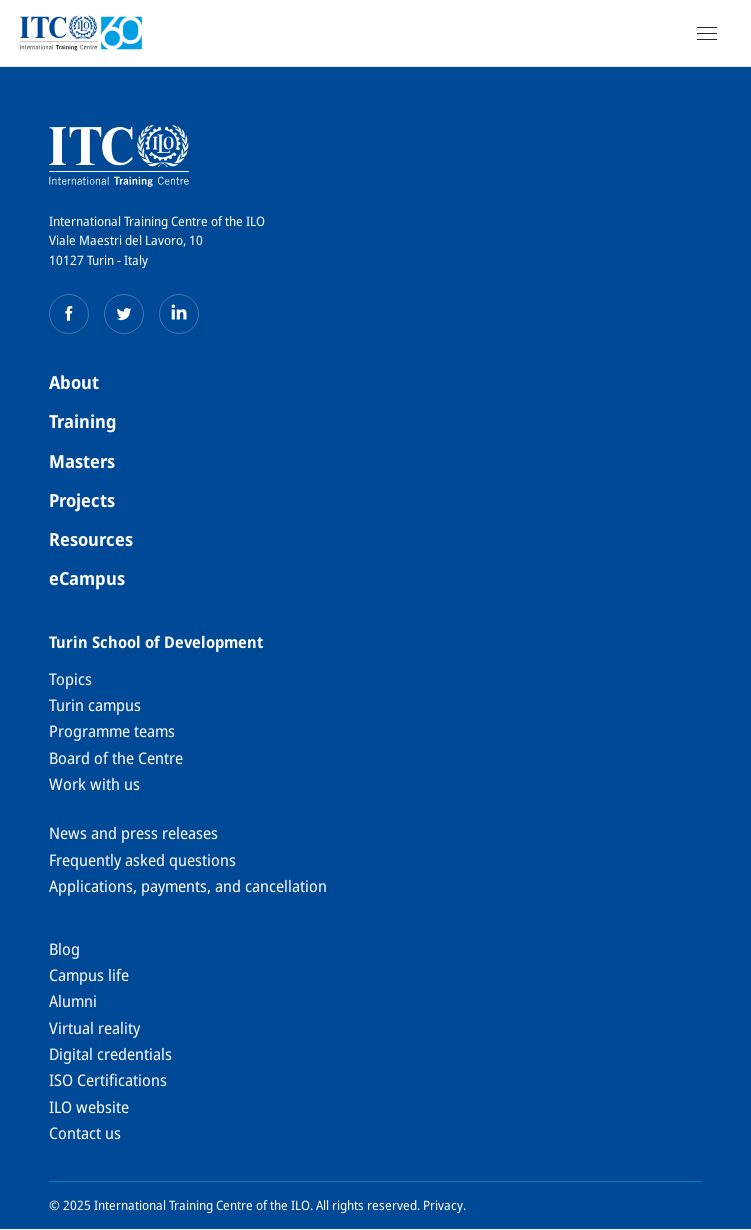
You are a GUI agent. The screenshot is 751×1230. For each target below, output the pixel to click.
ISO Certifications (108, 1080)
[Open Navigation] (707, 33)
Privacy (443, 1205)
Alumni (73, 1001)
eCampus (87, 578)
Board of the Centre (116, 758)
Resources (91, 539)
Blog (64, 949)
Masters (82, 461)
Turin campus (95, 705)
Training (83, 421)
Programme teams (112, 731)
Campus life (89, 975)
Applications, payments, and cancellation (188, 886)
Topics (70, 679)
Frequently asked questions (142, 860)
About (74, 382)
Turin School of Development (156, 642)
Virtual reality (94, 1028)
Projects (82, 500)
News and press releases (133, 833)
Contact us (85, 1133)
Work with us (94, 784)
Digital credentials (110, 1054)
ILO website (89, 1107)
